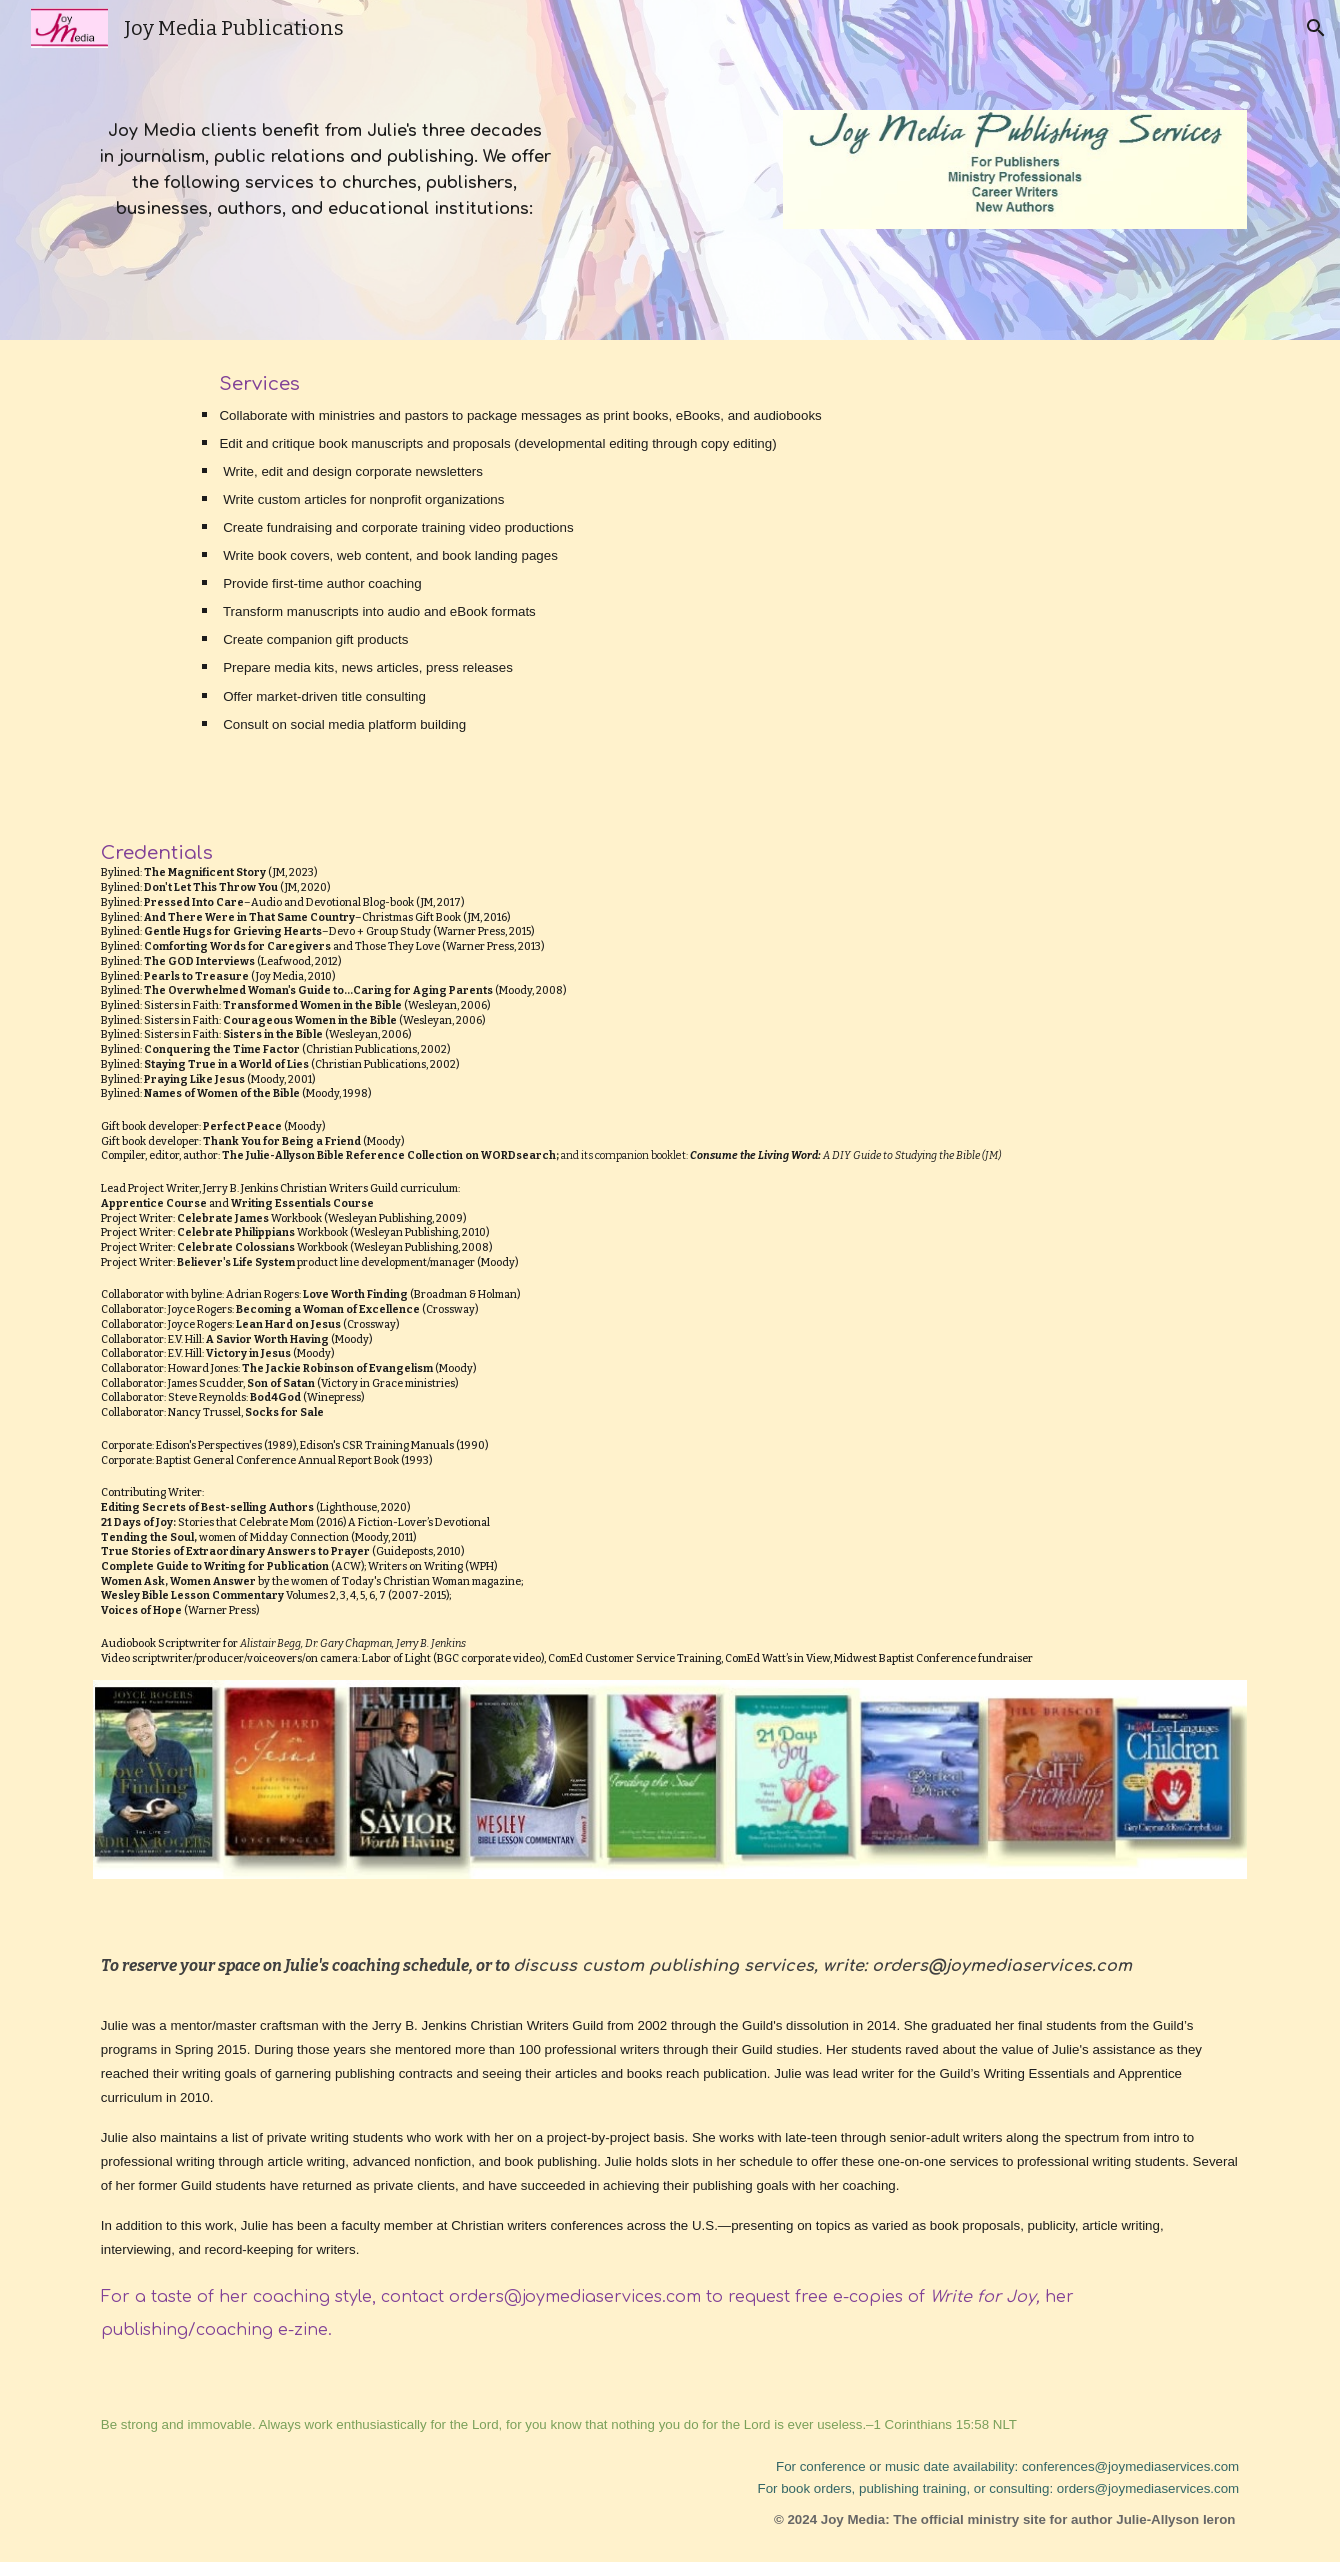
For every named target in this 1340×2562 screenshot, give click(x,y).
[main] (324, 169)
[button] (1316, 28)
